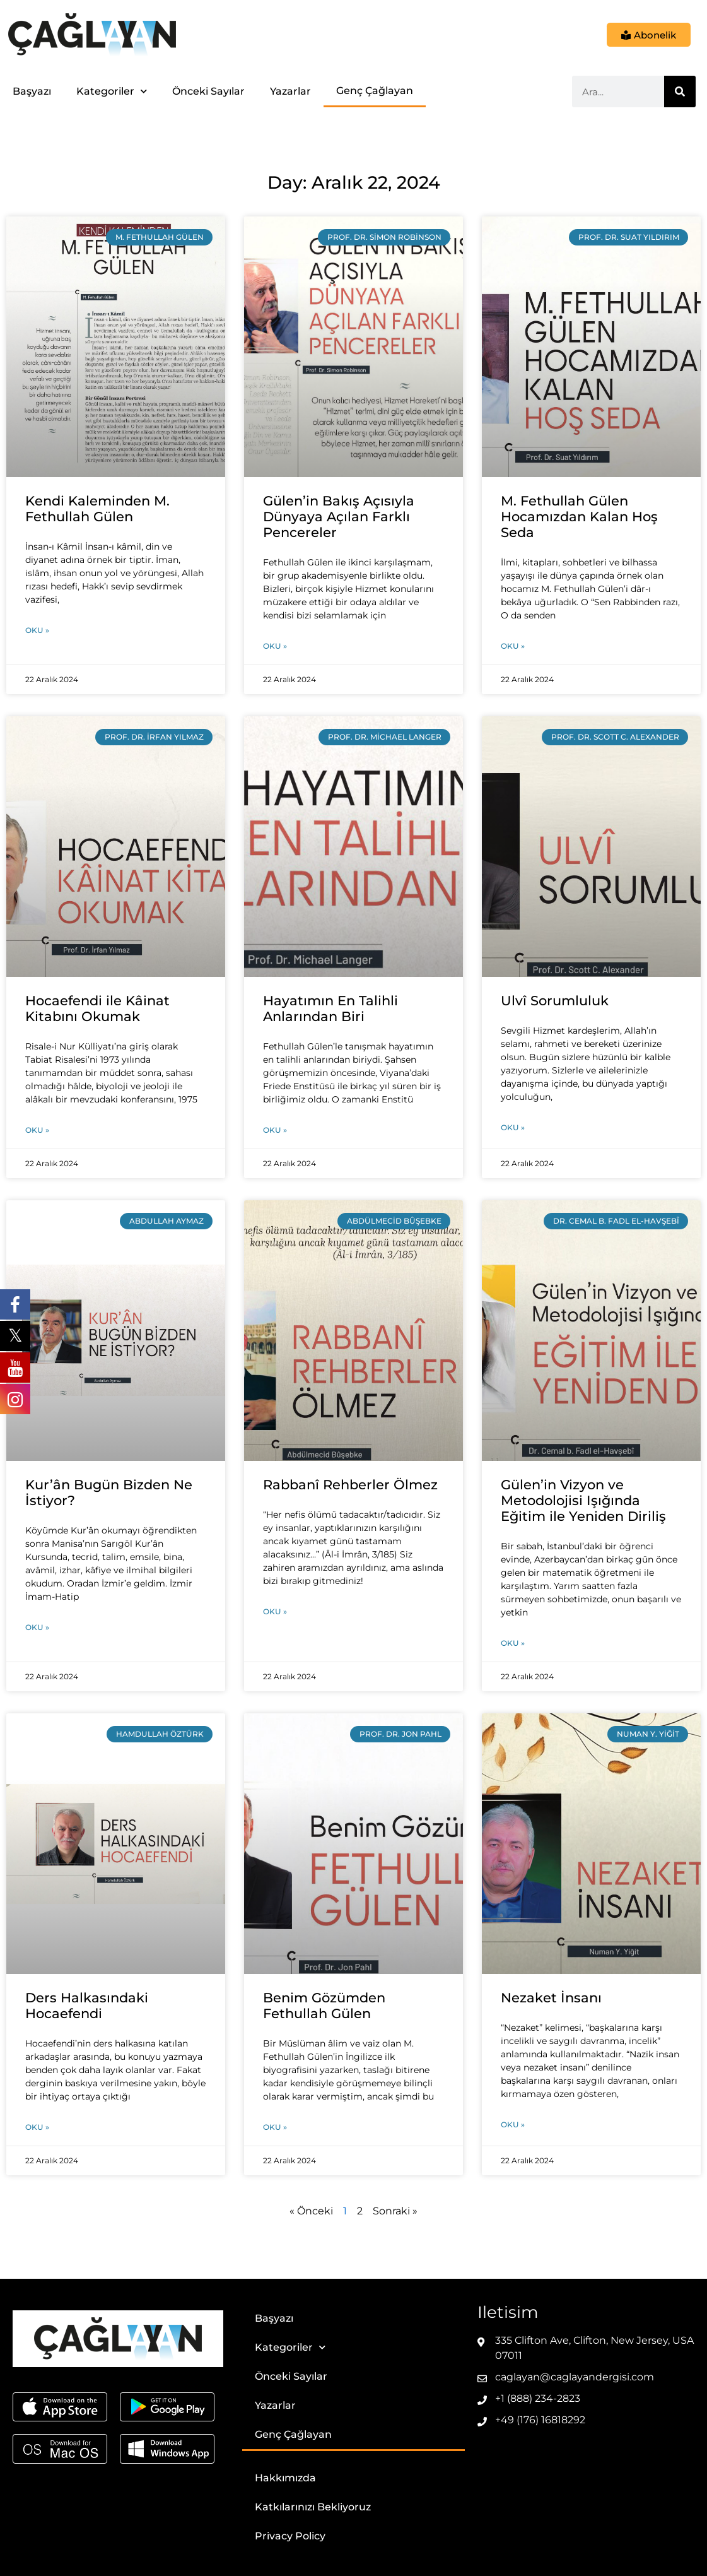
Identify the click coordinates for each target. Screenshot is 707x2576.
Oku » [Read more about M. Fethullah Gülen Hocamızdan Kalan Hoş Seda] (513, 646)
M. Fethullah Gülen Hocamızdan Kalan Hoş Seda (579, 516)
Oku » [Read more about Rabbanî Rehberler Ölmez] (275, 1611)
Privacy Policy (290, 2536)
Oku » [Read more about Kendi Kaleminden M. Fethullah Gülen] (37, 630)
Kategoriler (111, 91)
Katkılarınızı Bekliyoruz (313, 2507)
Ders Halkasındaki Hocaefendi (86, 2005)
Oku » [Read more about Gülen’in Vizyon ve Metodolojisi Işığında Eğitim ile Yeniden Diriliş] (513, 1643)
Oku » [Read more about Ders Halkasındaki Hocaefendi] (37, 2127)
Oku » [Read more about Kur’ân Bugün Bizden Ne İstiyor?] (37, 1627)
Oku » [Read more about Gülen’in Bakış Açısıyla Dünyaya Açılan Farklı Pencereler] (275, 646)
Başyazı (32, 91)
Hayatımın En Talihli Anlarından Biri (330, 1008)
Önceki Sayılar (208, 91)
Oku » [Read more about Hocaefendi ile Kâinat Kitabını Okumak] (37, 1130)
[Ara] (680, 91)
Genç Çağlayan (374, 91)
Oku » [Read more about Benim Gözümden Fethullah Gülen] (275, 2127)
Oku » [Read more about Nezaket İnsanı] (513, 2124)
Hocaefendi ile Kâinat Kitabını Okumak (97, 1008)
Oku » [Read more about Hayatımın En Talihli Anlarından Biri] (275, 1130)
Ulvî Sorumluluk (555, 1000)
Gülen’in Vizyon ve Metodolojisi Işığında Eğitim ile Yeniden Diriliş (583, 1500)
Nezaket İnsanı (551, 1998)
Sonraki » (395, 2211)
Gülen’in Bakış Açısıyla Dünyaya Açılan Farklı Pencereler (338, 516)
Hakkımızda (285, 2478)
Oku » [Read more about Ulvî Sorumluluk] (513, 1127)
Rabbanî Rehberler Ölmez (350, 1484)
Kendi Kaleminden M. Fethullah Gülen (97, 508)
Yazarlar (290, 91)
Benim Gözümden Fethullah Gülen (324, 2005)
